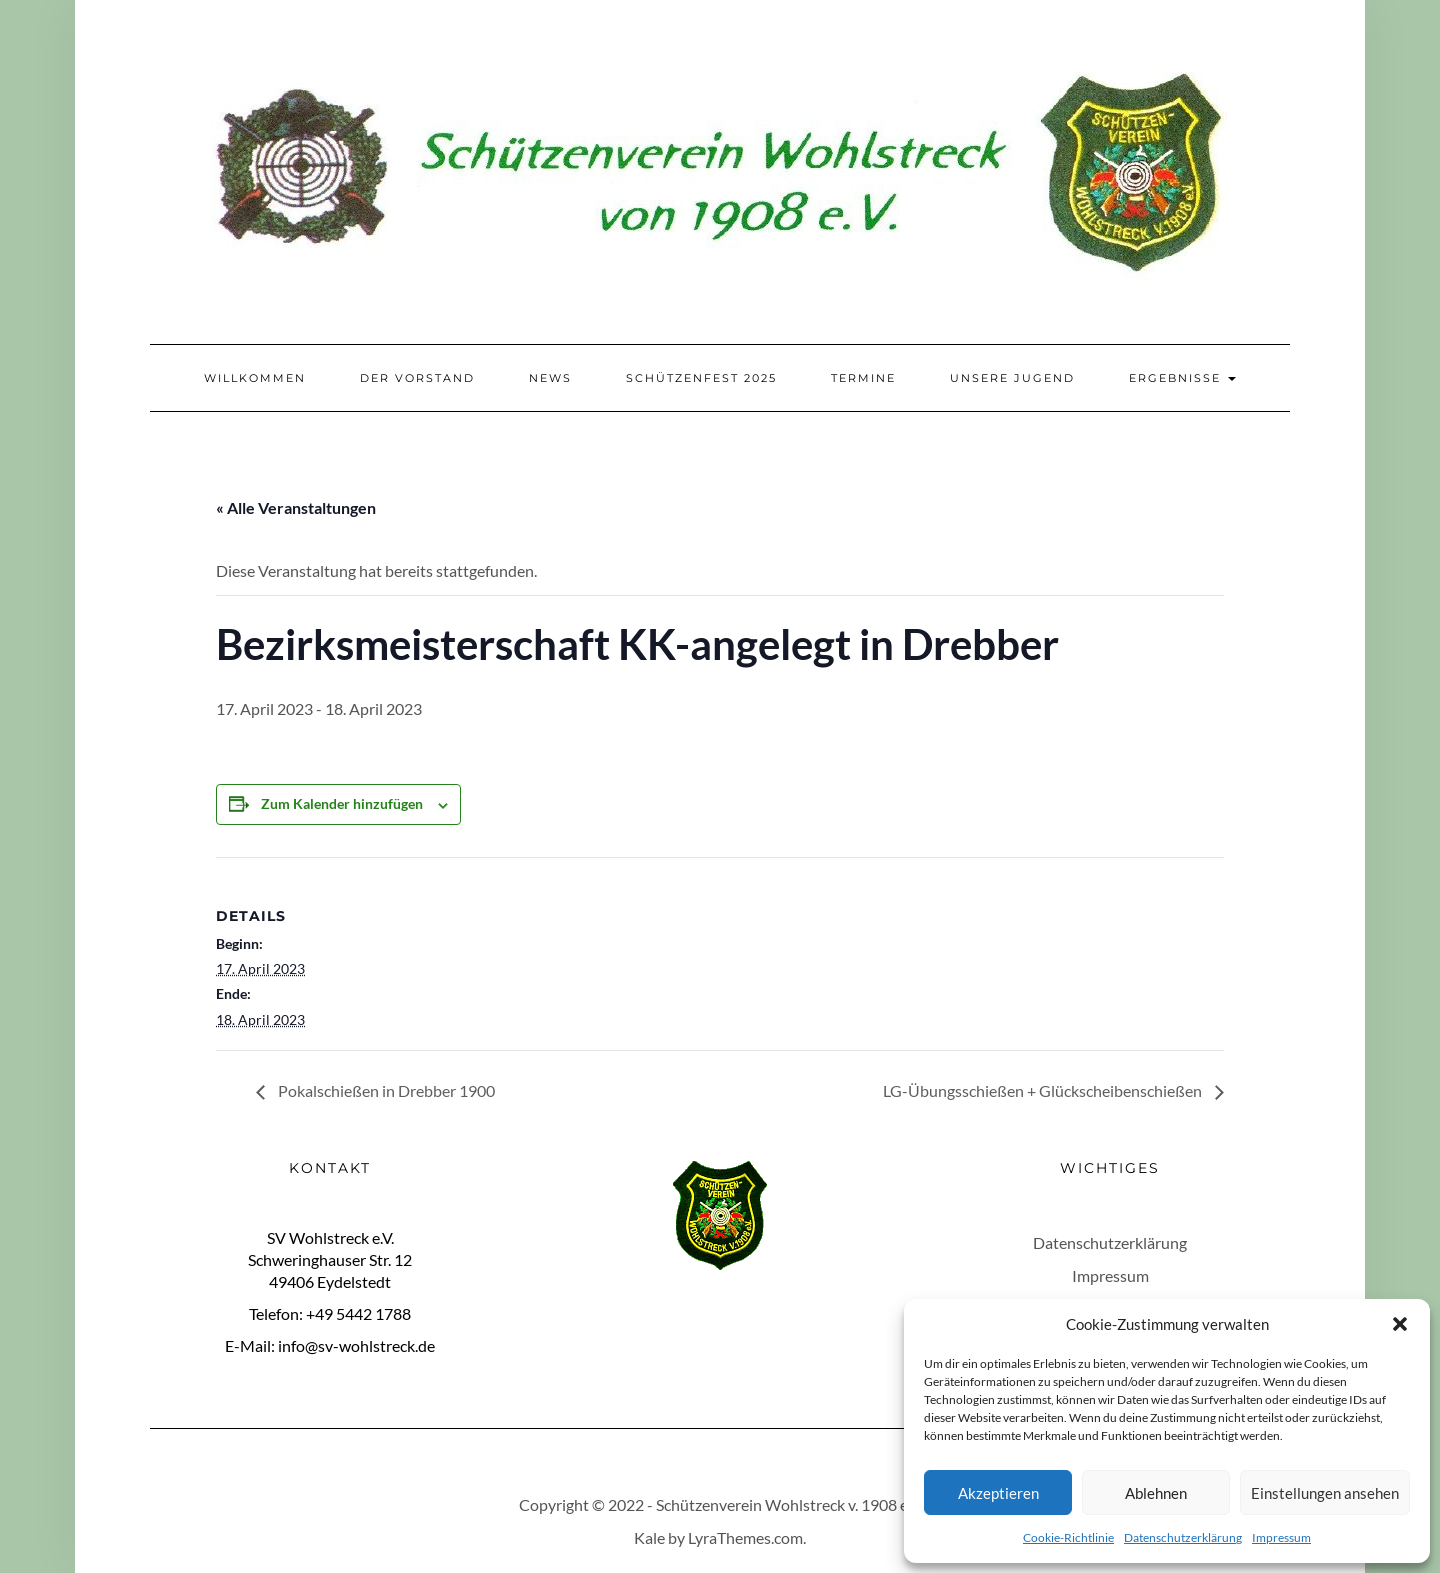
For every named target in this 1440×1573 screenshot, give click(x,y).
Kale (649, 1537)
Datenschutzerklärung (1183, 1537)
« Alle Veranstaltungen (296, 507)
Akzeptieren (998, 1493)
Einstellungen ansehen (1325, 1493)
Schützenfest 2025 (701, 378)
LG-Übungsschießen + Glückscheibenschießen (1044, 1090)
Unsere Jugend (1012, 378)
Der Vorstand (417, 378)
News (550, 378)
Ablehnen (1156, 1493)
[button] (1400, 1324)
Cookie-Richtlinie (1068, 1537)
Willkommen (255, 378)
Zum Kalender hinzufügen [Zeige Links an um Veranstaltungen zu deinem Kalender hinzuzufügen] (342, 803)
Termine (863, 378)
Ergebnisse (1182, 378)
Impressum (1281, 1537)
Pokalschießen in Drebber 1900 (385, 1090)
